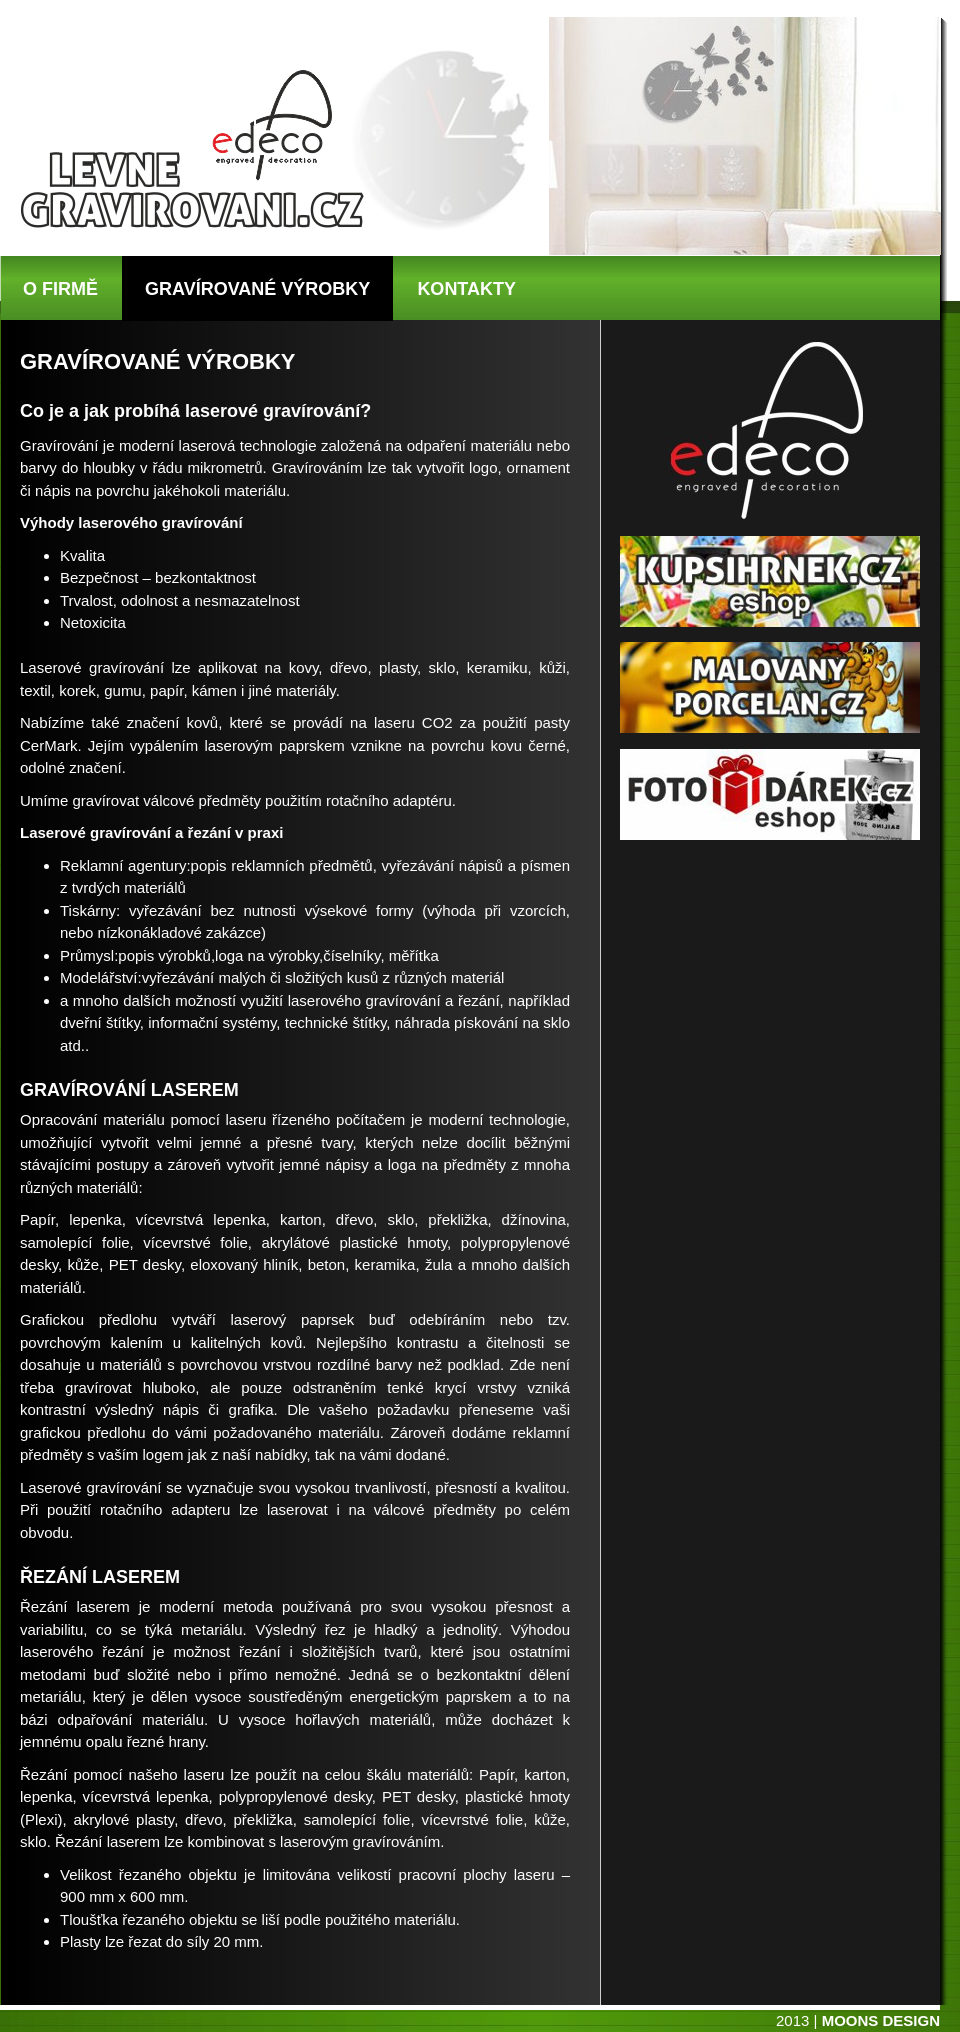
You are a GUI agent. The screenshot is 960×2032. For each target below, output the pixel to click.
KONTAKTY (466, 289)
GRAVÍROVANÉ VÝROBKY (257, 289)
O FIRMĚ (60, 289)
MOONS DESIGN (881, 2020)
